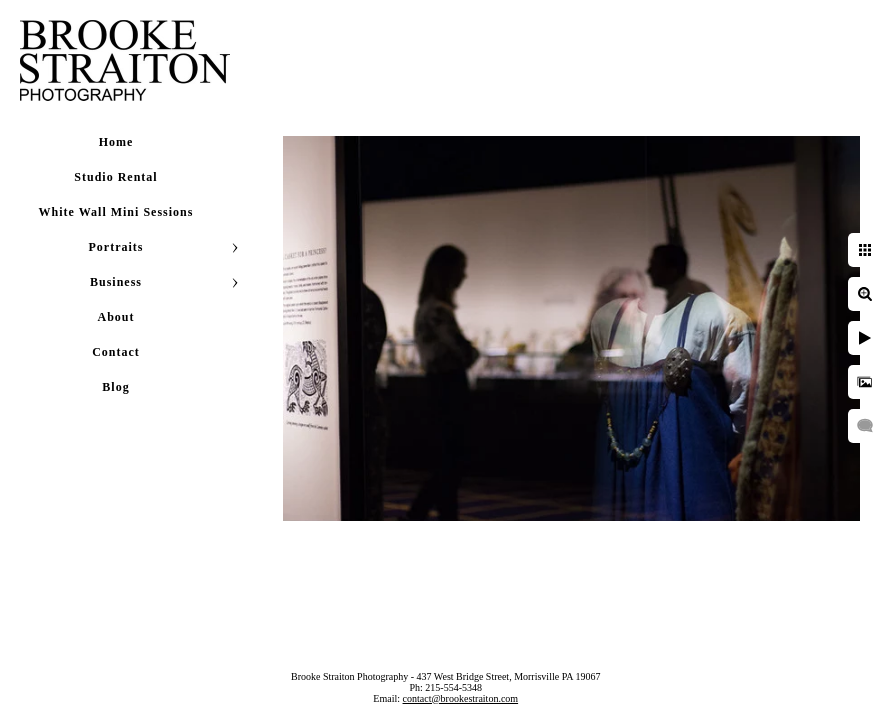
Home (116, 142)
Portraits (116, 247)
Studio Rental (115, 177)
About (115, 317)
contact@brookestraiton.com (461, 698)
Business (116, 282)
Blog (115, 387)
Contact (116, 352)
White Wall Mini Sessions (116, 212)
